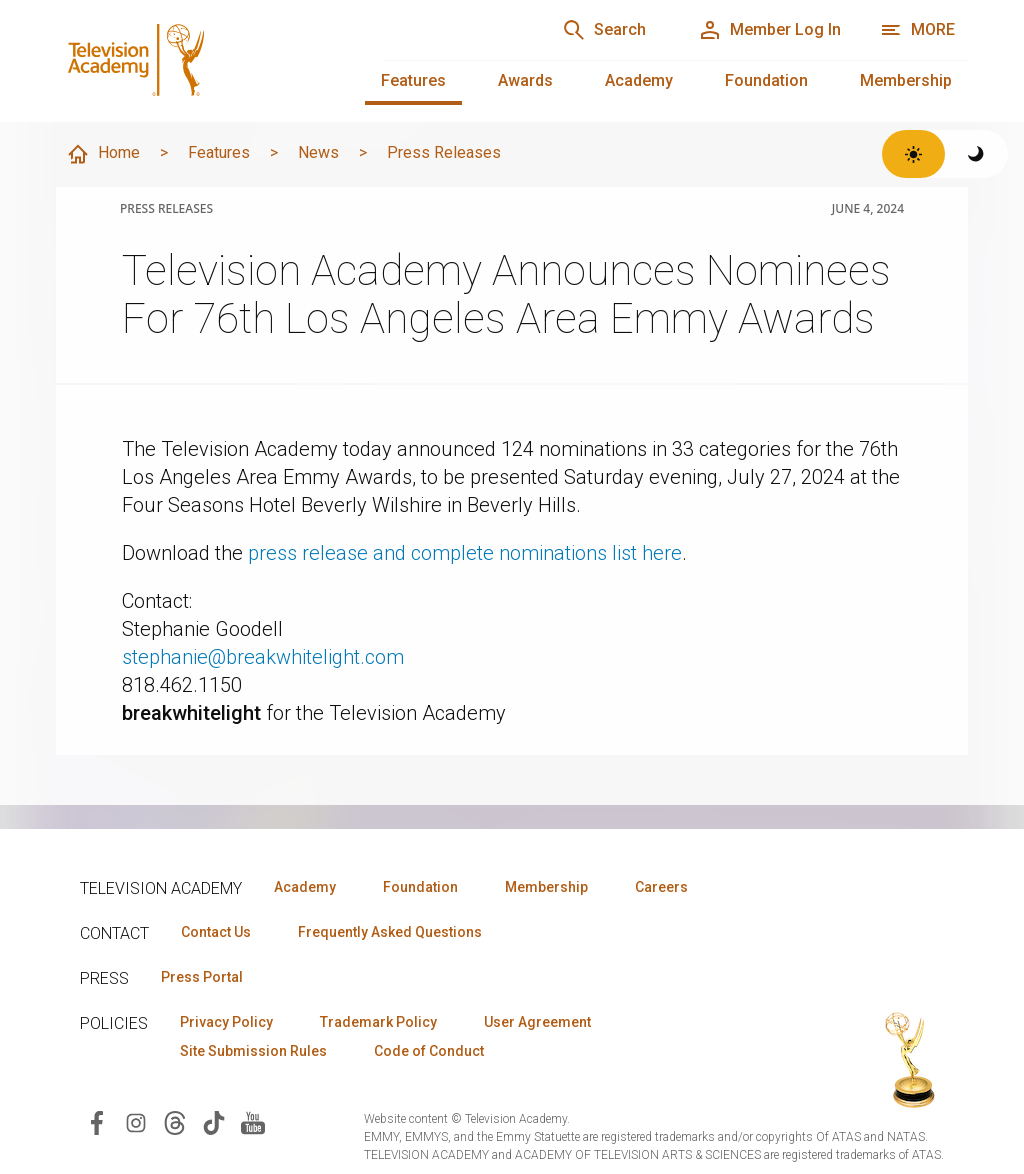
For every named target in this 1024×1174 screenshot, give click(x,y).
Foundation (766, 80)
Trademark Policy (378, 1022)
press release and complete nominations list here (465, 553)
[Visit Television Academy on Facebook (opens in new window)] (97, 1121)
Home (103, 154)
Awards (525, 80)
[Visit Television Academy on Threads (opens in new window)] (175, 1121)
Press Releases (444, 152)
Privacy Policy (226, 1022)
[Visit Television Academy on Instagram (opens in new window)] (136, 1121)
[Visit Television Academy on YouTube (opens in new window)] (253, 1121)
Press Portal (202, 977)
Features (413, 80)
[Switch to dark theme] (976, 154)
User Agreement (537, 1022)
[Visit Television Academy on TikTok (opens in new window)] (214, 1121)
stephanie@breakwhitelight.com (263, 657)
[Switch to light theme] (913, 154)
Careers (661, 887)
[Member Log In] (769, 30)
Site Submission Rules (253, 1051)
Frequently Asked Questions (390, 932)
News (318, 152)
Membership (906, 80)
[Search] (604, 30)
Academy (639, 80)
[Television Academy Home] (200, 60)
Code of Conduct (429, 1051)
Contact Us (216, 932)
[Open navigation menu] (917, 30)
